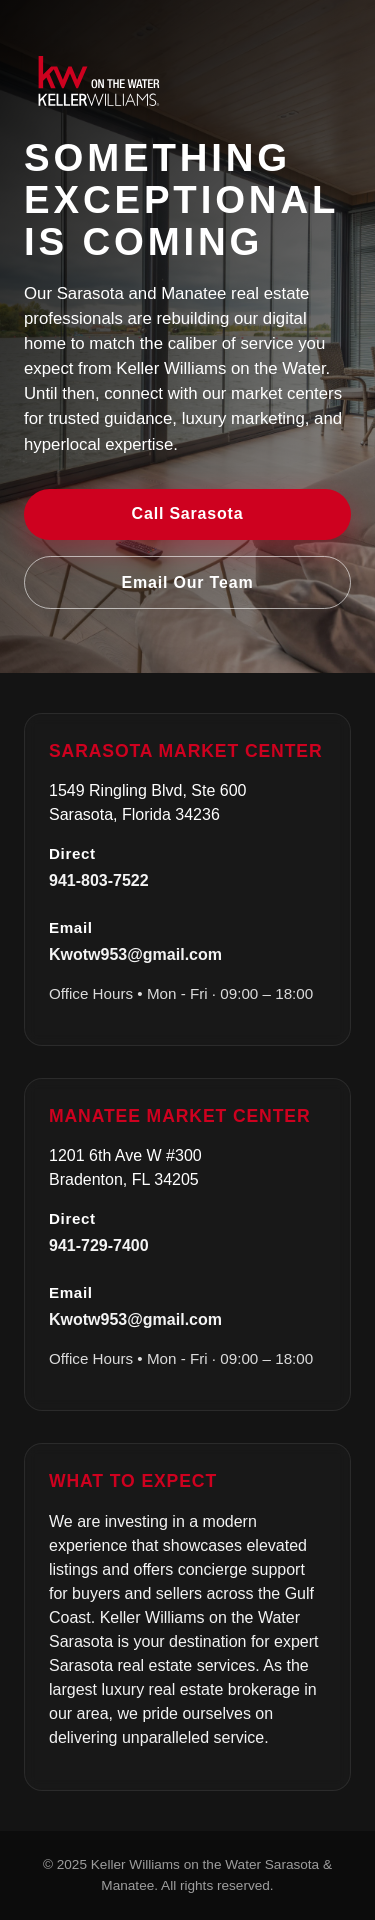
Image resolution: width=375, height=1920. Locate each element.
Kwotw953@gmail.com (135, 954)
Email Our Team (188, 582)
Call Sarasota (188, 513)
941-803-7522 (99, 880)
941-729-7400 (99, 1245)
